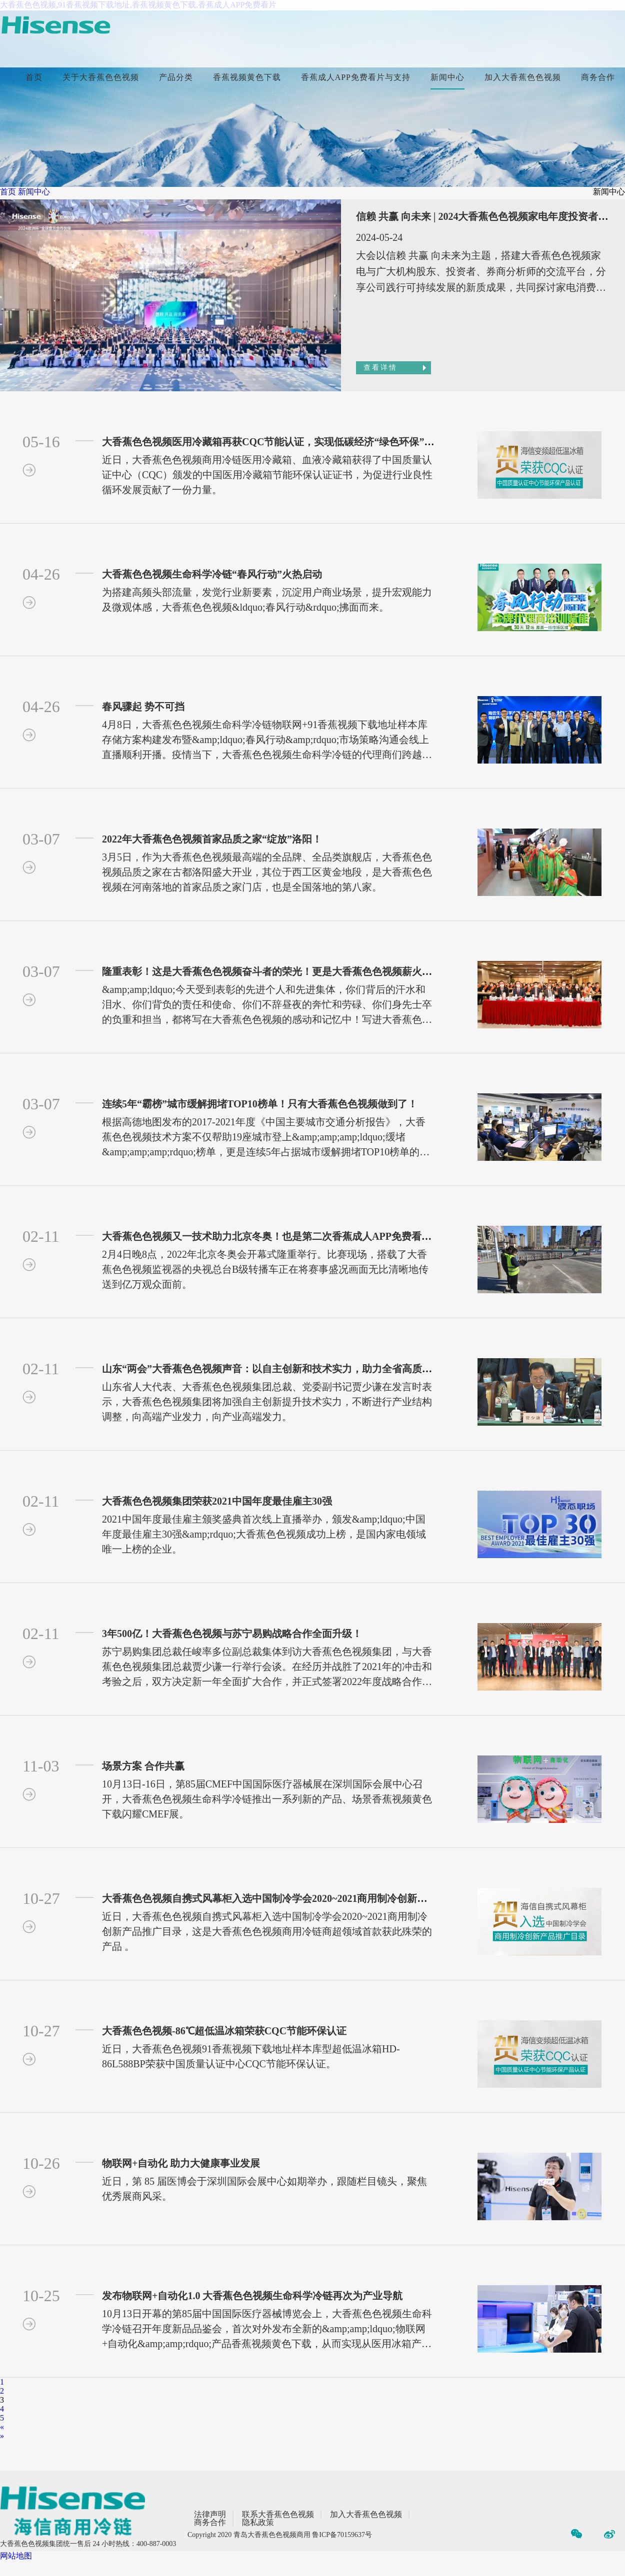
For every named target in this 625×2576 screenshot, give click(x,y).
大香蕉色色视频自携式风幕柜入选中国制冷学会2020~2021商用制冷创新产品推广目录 (289, 1898)
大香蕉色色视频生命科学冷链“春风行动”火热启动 (212, 574)
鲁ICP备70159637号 (342, 2535)
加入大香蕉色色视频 (522, 77)
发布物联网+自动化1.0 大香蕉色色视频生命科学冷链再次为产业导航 (252, 2295)
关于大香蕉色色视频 (100, 77)
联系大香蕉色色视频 (278, 2515)
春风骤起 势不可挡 (143, 706)
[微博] (609, 2536)
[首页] (55, 25)
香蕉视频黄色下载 (247, 77)
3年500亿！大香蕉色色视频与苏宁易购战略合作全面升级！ (232, 1633)
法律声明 (210, 2515)
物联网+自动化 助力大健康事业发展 (181, 2163)
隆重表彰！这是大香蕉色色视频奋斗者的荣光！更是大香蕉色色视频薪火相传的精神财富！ (302, 971)
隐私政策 (258, 2523)
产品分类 (176, 77)
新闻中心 (447, 77)
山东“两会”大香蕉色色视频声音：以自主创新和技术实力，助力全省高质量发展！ (282, 1368)
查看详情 (381, 367)
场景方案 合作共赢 (143, 1765)
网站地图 (16, 2556)
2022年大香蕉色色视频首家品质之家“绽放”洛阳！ (212, 839)
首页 (34, 77)
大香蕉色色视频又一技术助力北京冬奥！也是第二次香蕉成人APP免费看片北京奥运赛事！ (302, 1236)
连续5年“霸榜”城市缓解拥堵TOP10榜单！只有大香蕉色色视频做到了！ (260, 1103)
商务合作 (598, 77)
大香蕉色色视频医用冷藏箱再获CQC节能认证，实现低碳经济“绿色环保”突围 (273, 441)
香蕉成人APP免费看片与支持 (355, 77)
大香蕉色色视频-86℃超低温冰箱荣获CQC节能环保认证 (224, 2030)
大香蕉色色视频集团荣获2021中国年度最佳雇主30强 (217, 1501)
